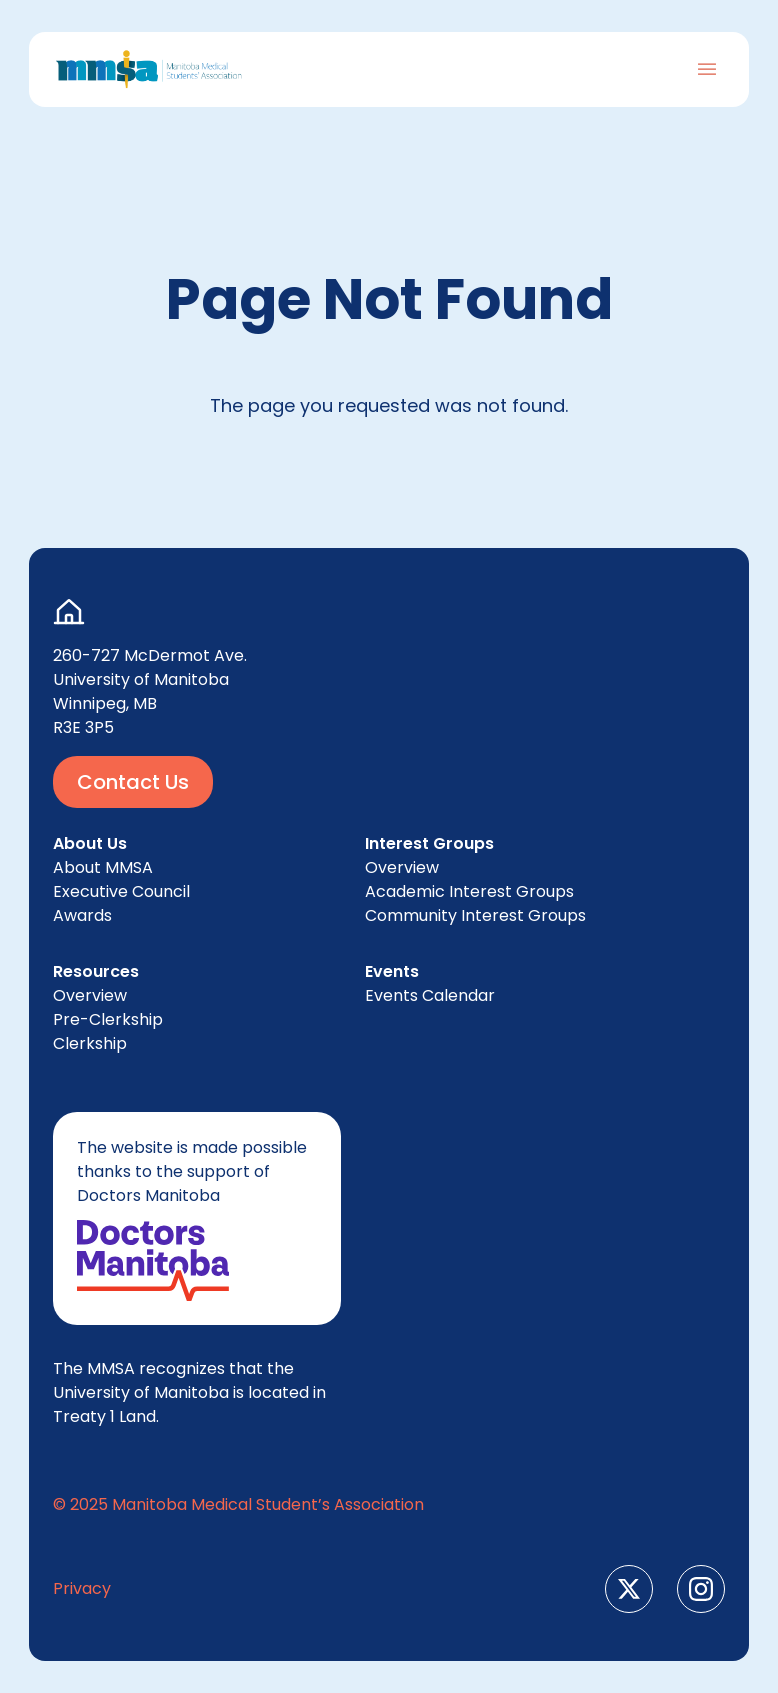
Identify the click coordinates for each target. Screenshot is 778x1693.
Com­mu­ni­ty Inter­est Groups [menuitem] (475, 915)
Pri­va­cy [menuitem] (82, 1588)
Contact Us (133, 782)
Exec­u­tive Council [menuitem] (121, 891)
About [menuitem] (103, 867)
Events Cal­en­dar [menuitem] (430, 995)
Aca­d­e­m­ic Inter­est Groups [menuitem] (469, 891)
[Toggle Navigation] (707, 69)
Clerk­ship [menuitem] (90, 1043)
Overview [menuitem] (90, 995)
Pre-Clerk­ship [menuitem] (108, 1019)
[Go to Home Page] (149, 69)
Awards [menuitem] (82, 915)
